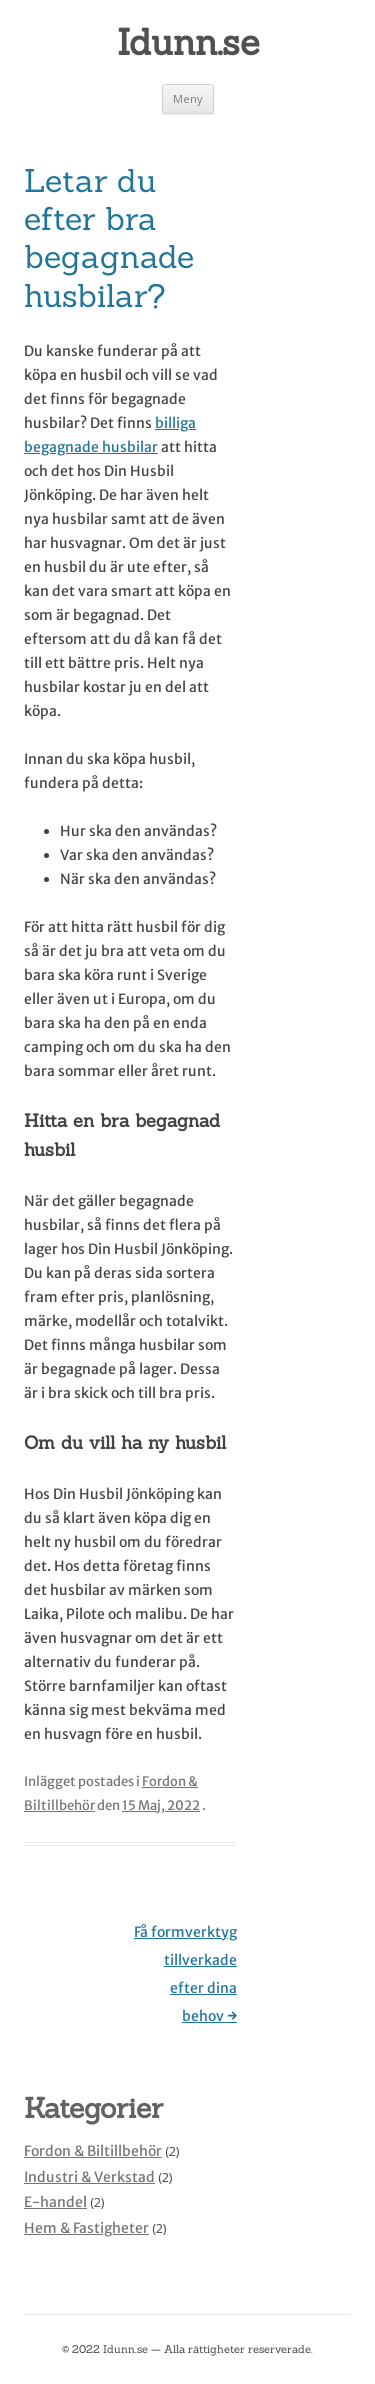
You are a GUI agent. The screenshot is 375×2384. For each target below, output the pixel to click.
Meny (188, 98)
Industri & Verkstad (89, 2177)
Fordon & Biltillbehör (93, 2151)
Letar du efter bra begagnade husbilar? (109, 238)
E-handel (55, 2202)
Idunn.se (188, 42)
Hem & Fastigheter (86, 2228)
